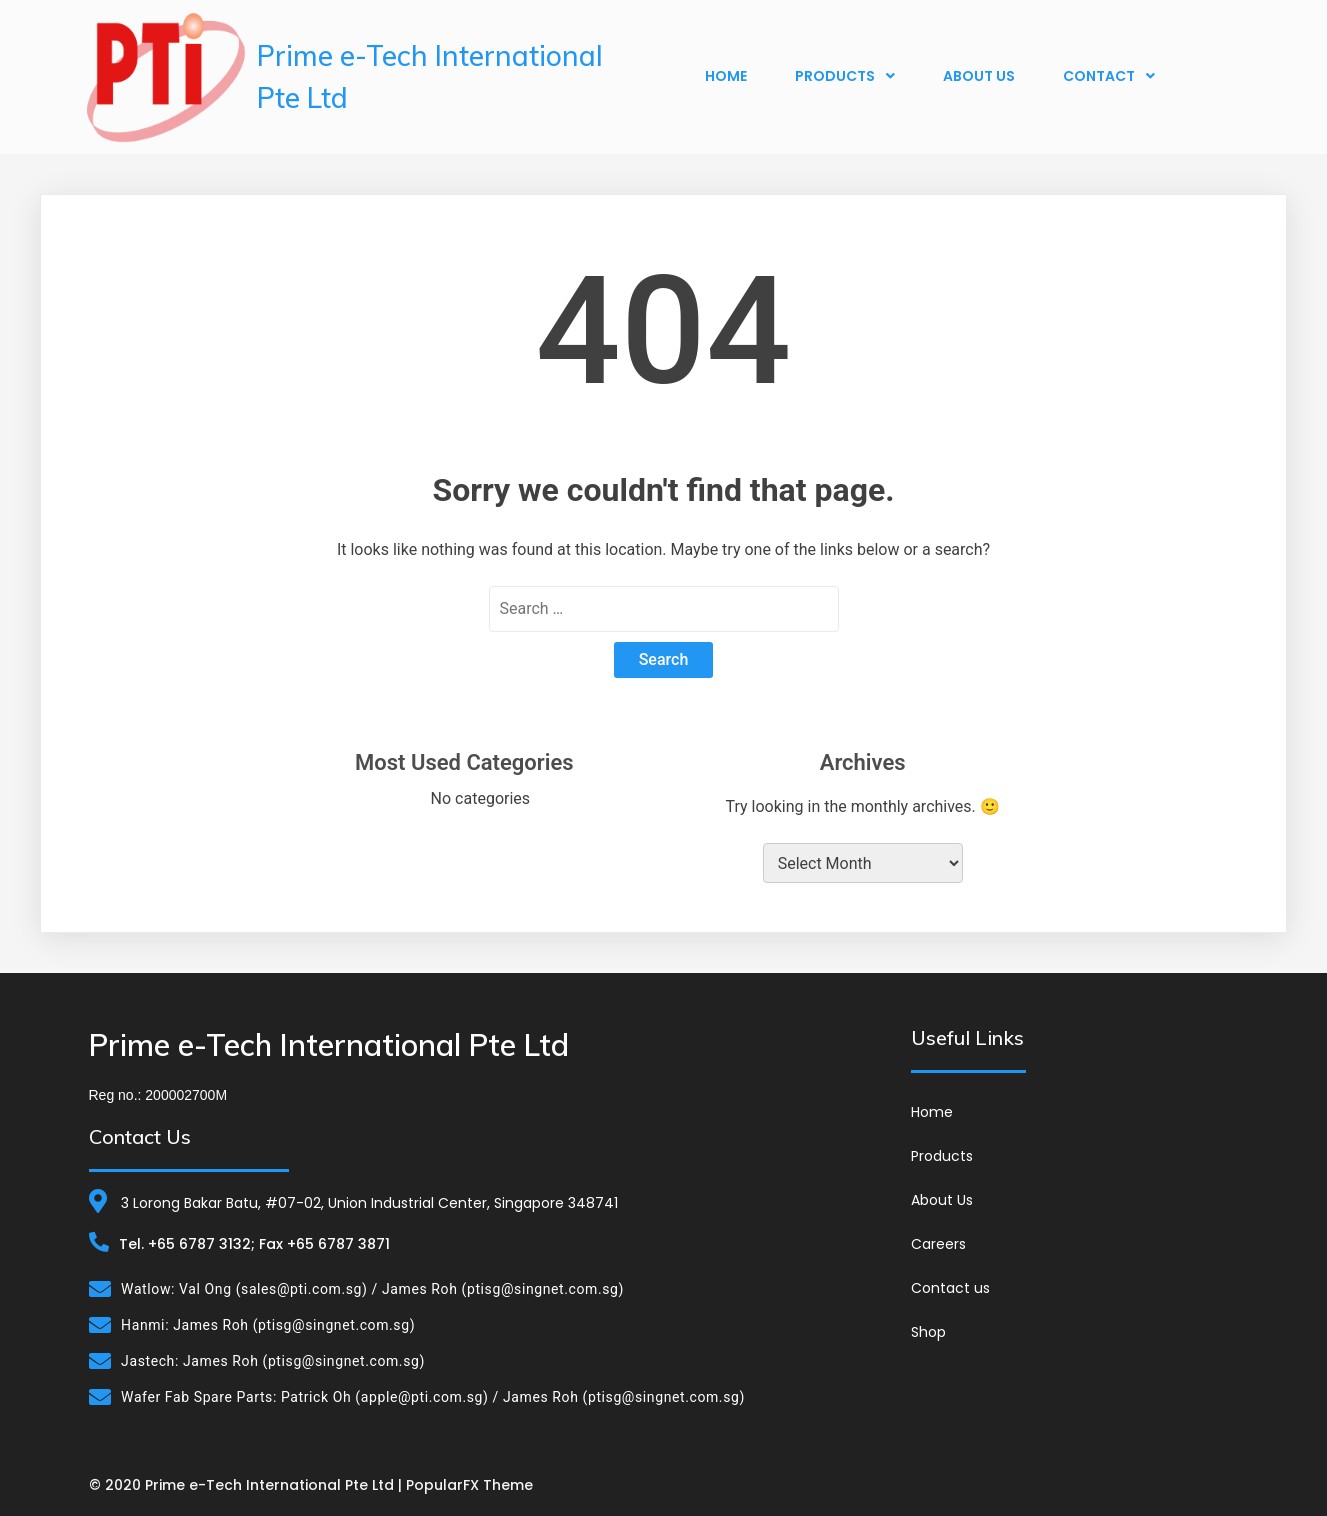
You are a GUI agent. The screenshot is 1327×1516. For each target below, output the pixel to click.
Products (845, 76)
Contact (1109, 76)
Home (726, 76)
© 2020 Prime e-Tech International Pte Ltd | (247, 1485)
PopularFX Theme (469, 1485)
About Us (979, 76)
